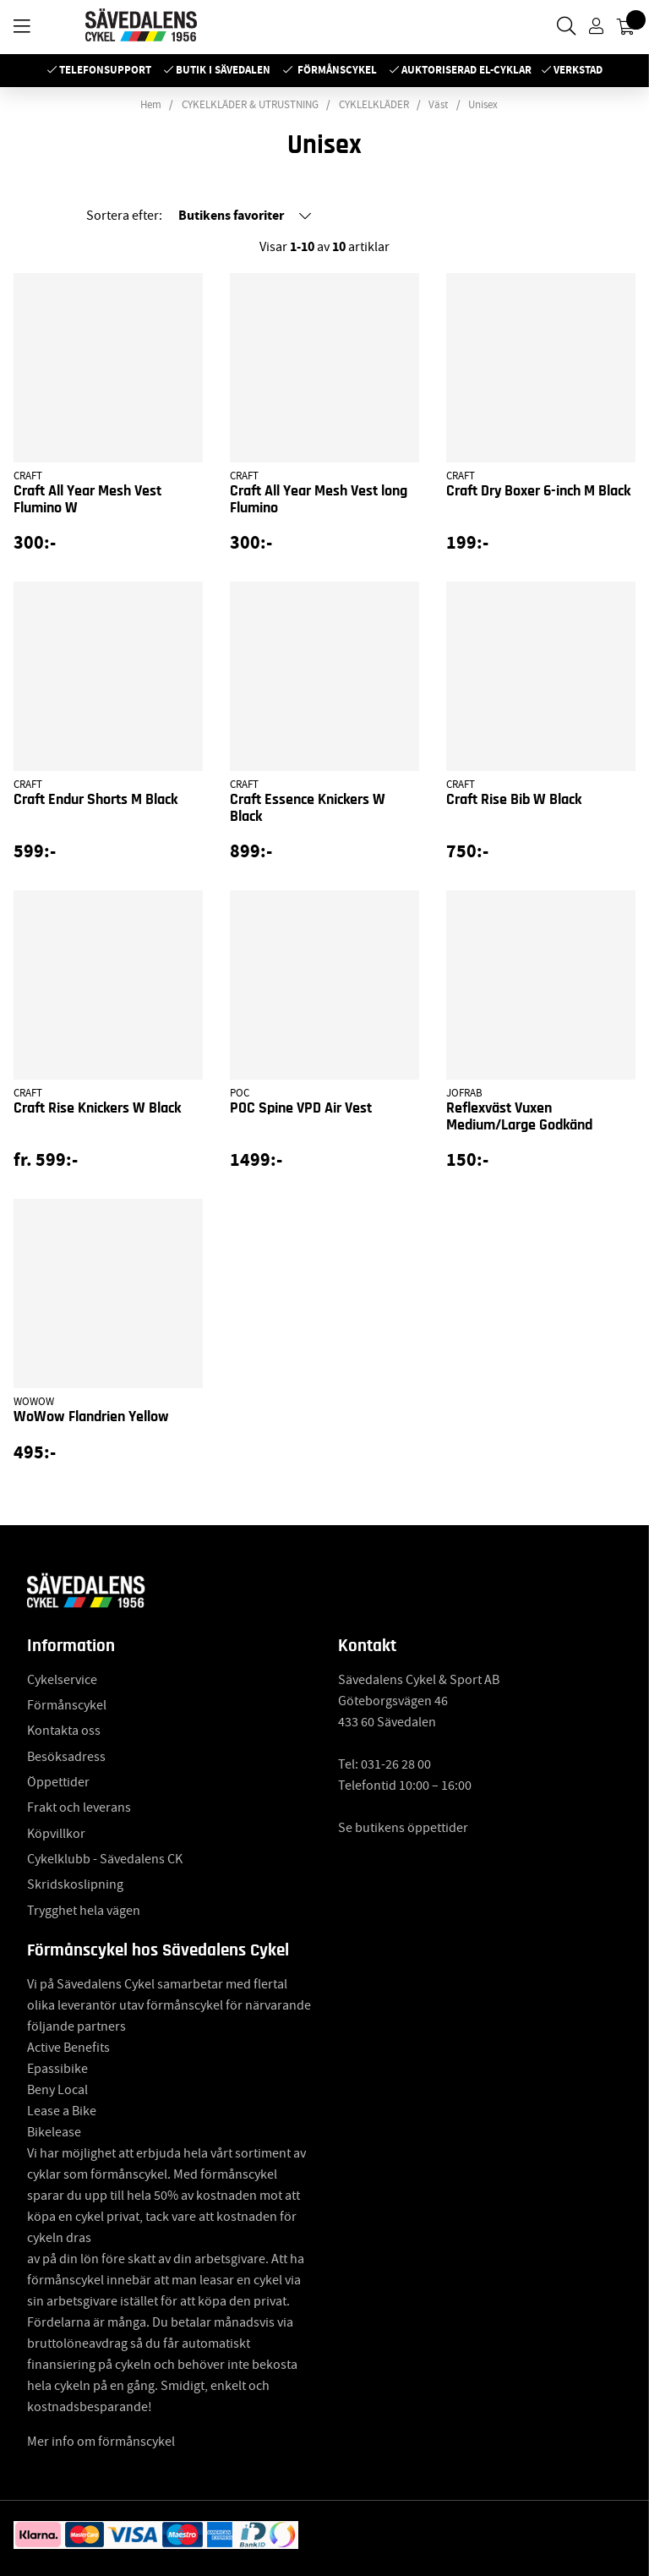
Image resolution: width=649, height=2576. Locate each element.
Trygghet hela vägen (83, 1910)
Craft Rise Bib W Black (513, 799)
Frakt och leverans (79, 1807)
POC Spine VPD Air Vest (301, 1108)
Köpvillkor (56, 1833)
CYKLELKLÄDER (374, 105)
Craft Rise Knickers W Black (97, 1108)
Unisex (483, 105)
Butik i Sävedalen (223, 70)
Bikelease (54, 2132)
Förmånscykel (337, 70)
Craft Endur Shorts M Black (95, 799)
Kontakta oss (64, 1730)
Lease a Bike (61, 2111)
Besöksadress (66, 1756)
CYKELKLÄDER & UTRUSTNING (250, 105)
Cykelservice (62, 1679)
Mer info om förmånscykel (101, 2441)
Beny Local (57, 2089)
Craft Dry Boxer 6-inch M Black (538, 491)
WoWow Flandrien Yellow (91, 1417)
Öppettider (58, 1782)
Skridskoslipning (75, 1884)
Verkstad (578, 70)
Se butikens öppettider (403, 1827)
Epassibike (57, 2068)
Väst (438, 105)
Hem (150, 105)
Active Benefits (68, 2047)
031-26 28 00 (396, 1764)
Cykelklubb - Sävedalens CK (105, 1859)
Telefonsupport (105, 70)
